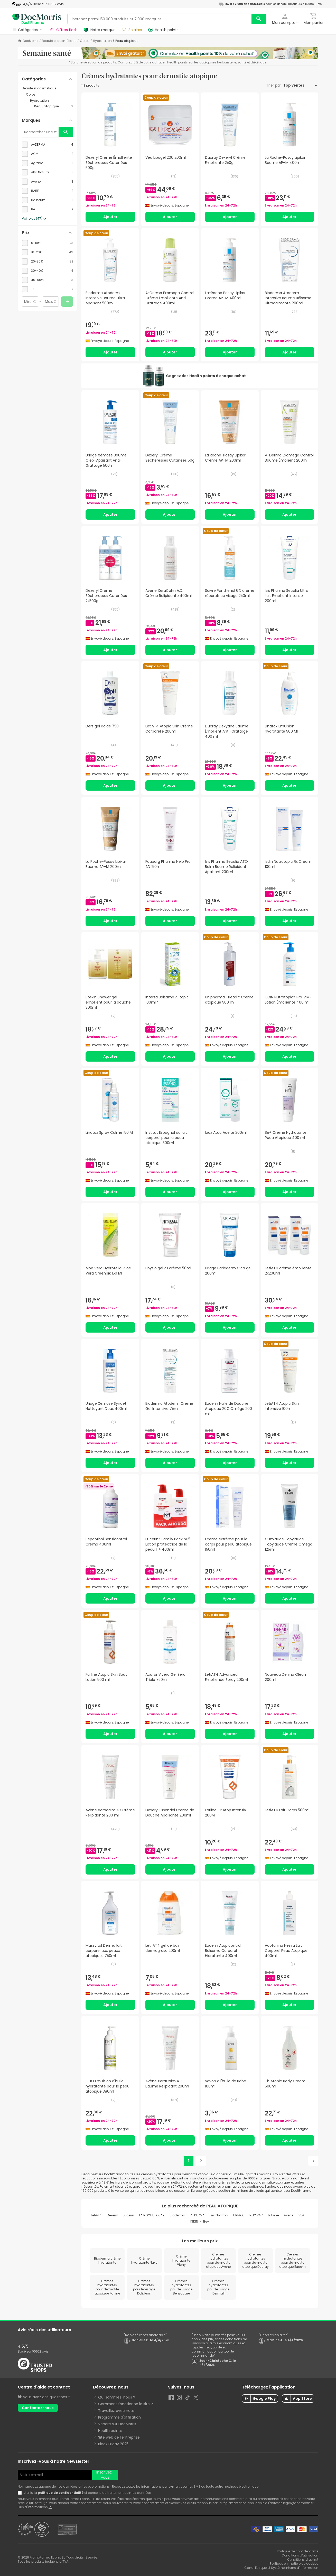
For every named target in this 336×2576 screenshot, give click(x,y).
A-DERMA (197, 2215)
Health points (110, 2430)
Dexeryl (112, 2215)
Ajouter (110, 216)
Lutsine (273, 2215)
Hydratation (102, 41)
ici (50, 2507)
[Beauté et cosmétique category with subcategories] (47, 88)
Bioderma (177, 2215)
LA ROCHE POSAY (151, 2215)
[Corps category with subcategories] (49, 94)
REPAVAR (256, 2215)
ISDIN (194, 2221)
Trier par (274, 85)
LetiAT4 (96, 2215)
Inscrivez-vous (105, 2475)
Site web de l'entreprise (119, 2437)
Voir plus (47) (34, 219)
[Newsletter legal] (21, 2493)
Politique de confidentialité (297, 2551)
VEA (301, 2215)
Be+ (206, 2221)
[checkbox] (47, 145)
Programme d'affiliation (119, 2417)
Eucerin (128, 2215)
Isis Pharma (219, 2215)
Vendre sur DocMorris (117, 2424)
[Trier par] (300, 85)
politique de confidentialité (60, 2492)
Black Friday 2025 (113, 2444)
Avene (288, 2215)
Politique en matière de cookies (294, 2563)
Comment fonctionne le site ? (125, 2403)
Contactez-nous (38, 2407)
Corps (84, 41)
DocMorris (30, 41)
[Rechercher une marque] (40, 132)
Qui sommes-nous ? (116, 2397)
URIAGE (238, 2215)
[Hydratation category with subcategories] (51, 101)
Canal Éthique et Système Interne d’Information (281, 2567)
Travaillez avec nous (116, 2410)
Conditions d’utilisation (300, 2555)
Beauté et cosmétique (59, 41)
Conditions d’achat (302, 2559)
